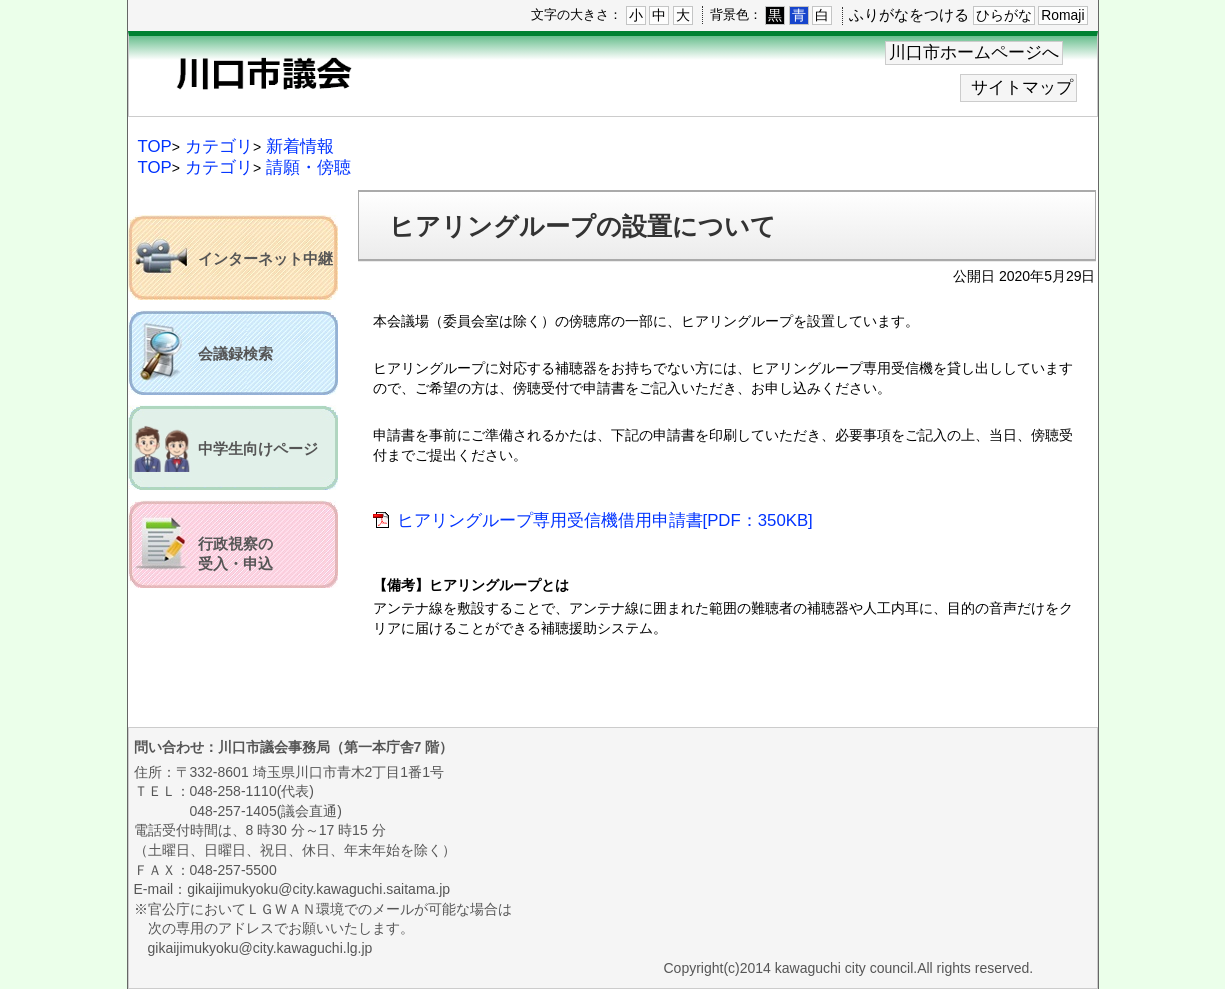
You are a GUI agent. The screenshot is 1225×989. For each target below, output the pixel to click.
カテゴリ (219, 146)
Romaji (1062, 15)
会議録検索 (235, 354)
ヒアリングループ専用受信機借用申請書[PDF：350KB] (605, 520)
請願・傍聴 (308, 167)
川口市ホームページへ (974, 52)
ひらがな (1004, 15)
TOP (155, 146)
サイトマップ (1022, 87)
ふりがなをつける (909, 14)
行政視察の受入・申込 (235, 554)
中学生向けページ (258, 449)
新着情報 (300, 146)
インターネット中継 (265, 259)
